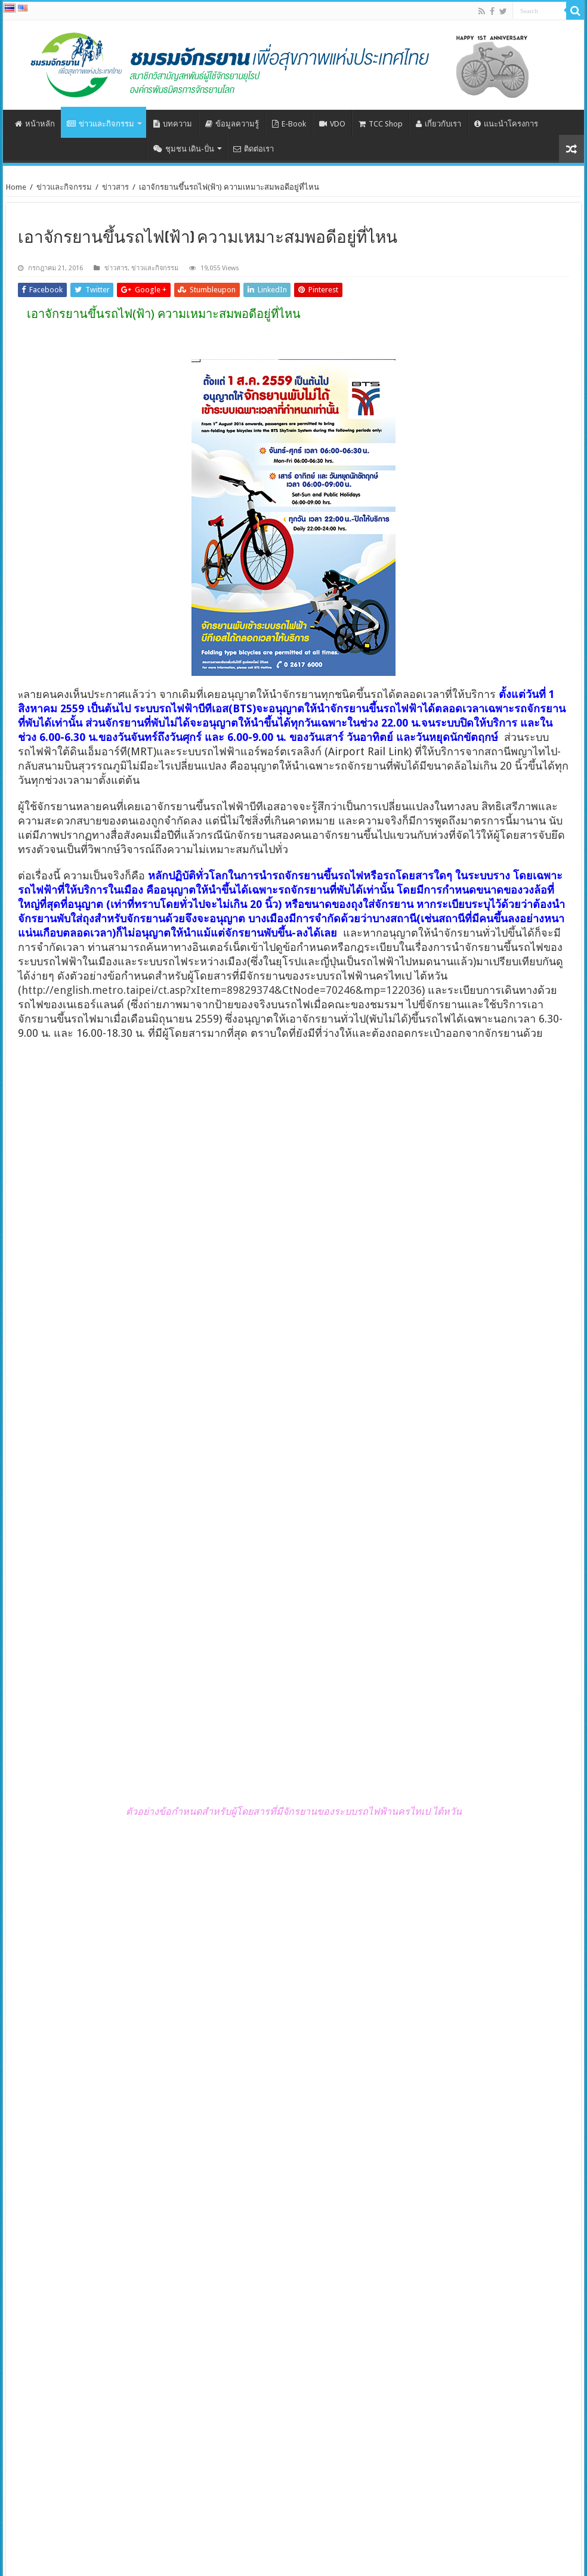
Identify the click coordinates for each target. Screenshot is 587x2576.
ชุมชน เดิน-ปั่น (183, 148)
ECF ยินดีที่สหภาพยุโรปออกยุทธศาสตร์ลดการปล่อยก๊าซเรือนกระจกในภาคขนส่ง (91, 2268)
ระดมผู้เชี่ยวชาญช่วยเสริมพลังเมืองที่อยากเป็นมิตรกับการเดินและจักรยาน (218, 2429)
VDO (332, 123)
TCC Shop (381, 123)
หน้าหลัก (35, 123)
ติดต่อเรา (253, 148)
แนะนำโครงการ (506, 123)
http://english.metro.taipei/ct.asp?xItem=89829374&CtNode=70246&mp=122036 (221, 990)
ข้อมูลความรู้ (232, 123)
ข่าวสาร (115, 187)
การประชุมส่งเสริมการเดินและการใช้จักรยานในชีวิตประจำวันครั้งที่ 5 (79, 2354)
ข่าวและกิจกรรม (100, 123)
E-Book (289, 123)
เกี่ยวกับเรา (438, 123)
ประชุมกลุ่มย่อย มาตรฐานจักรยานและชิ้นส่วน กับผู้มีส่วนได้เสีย (496, 2268)
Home (16, 187)
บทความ (172, 123)
